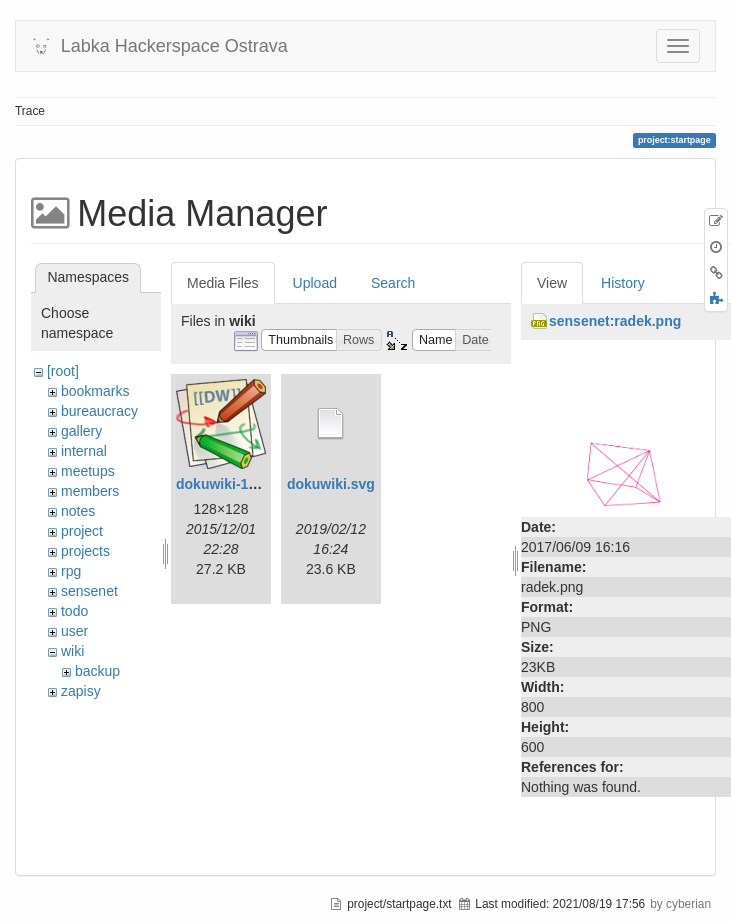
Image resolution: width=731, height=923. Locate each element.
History (623, 283)
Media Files (223, 283)
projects (85, 551)
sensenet (89, 591)
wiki (72, 651)
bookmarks (95, 391)
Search (393, 283)
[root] (63, 371)
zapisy (81, 691)
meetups (88, 471)
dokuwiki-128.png (234, 484)
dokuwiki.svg (331, 484)
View (552, 283)
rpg (71, 571)
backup (97, 671)
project (82, 531)
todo (74, 611)
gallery (81, 431)
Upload (315, 283)
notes (78, 511)
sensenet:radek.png (615, 321)
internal (84, 451)
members (90, 491)
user (74, 631)
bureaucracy (99, 411)
